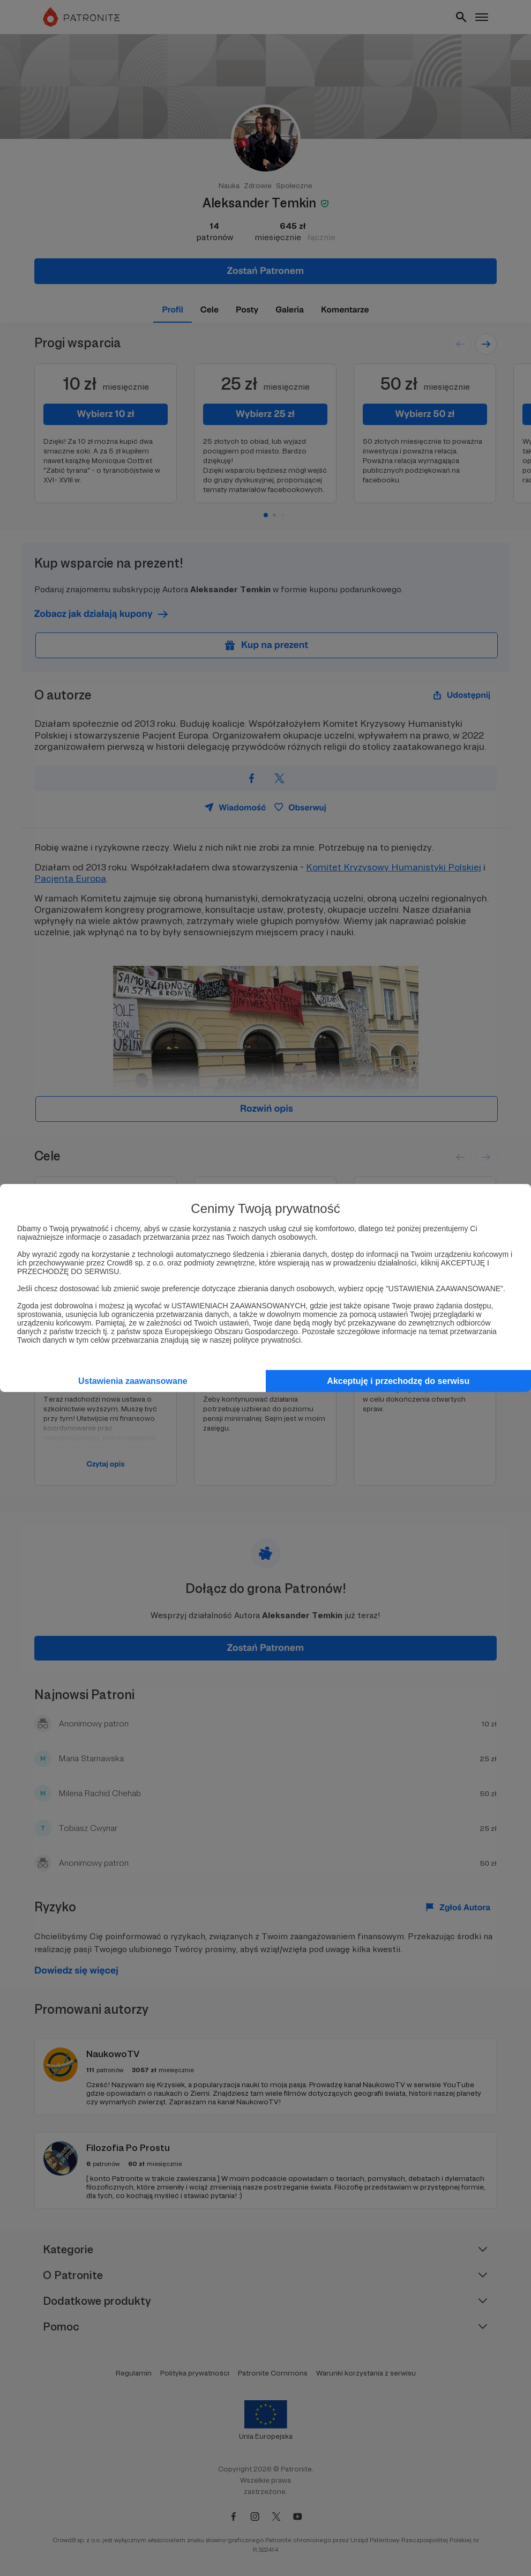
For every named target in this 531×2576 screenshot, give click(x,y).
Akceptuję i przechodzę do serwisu (398, 1381)
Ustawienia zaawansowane (133, 1381)
